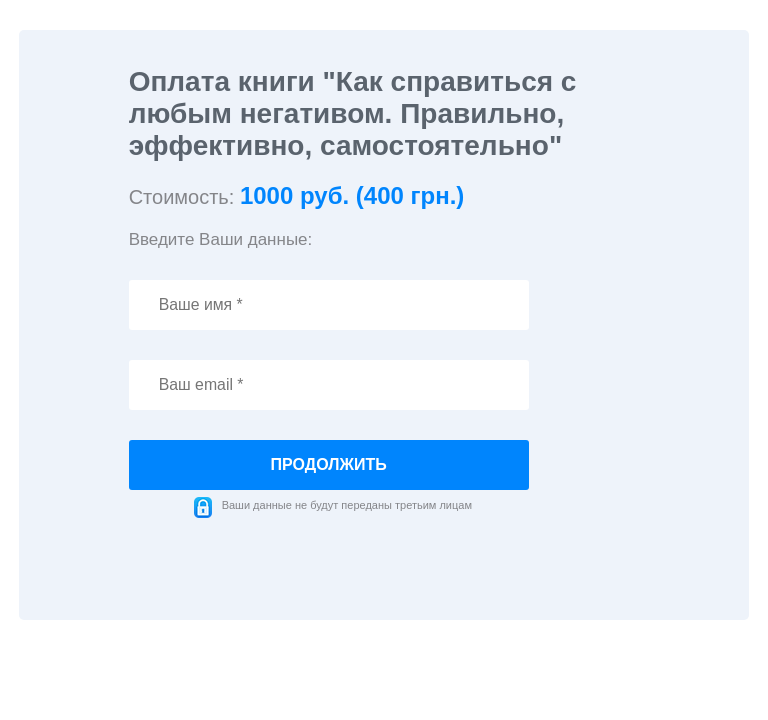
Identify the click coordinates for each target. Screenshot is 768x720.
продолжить (329, 464)
